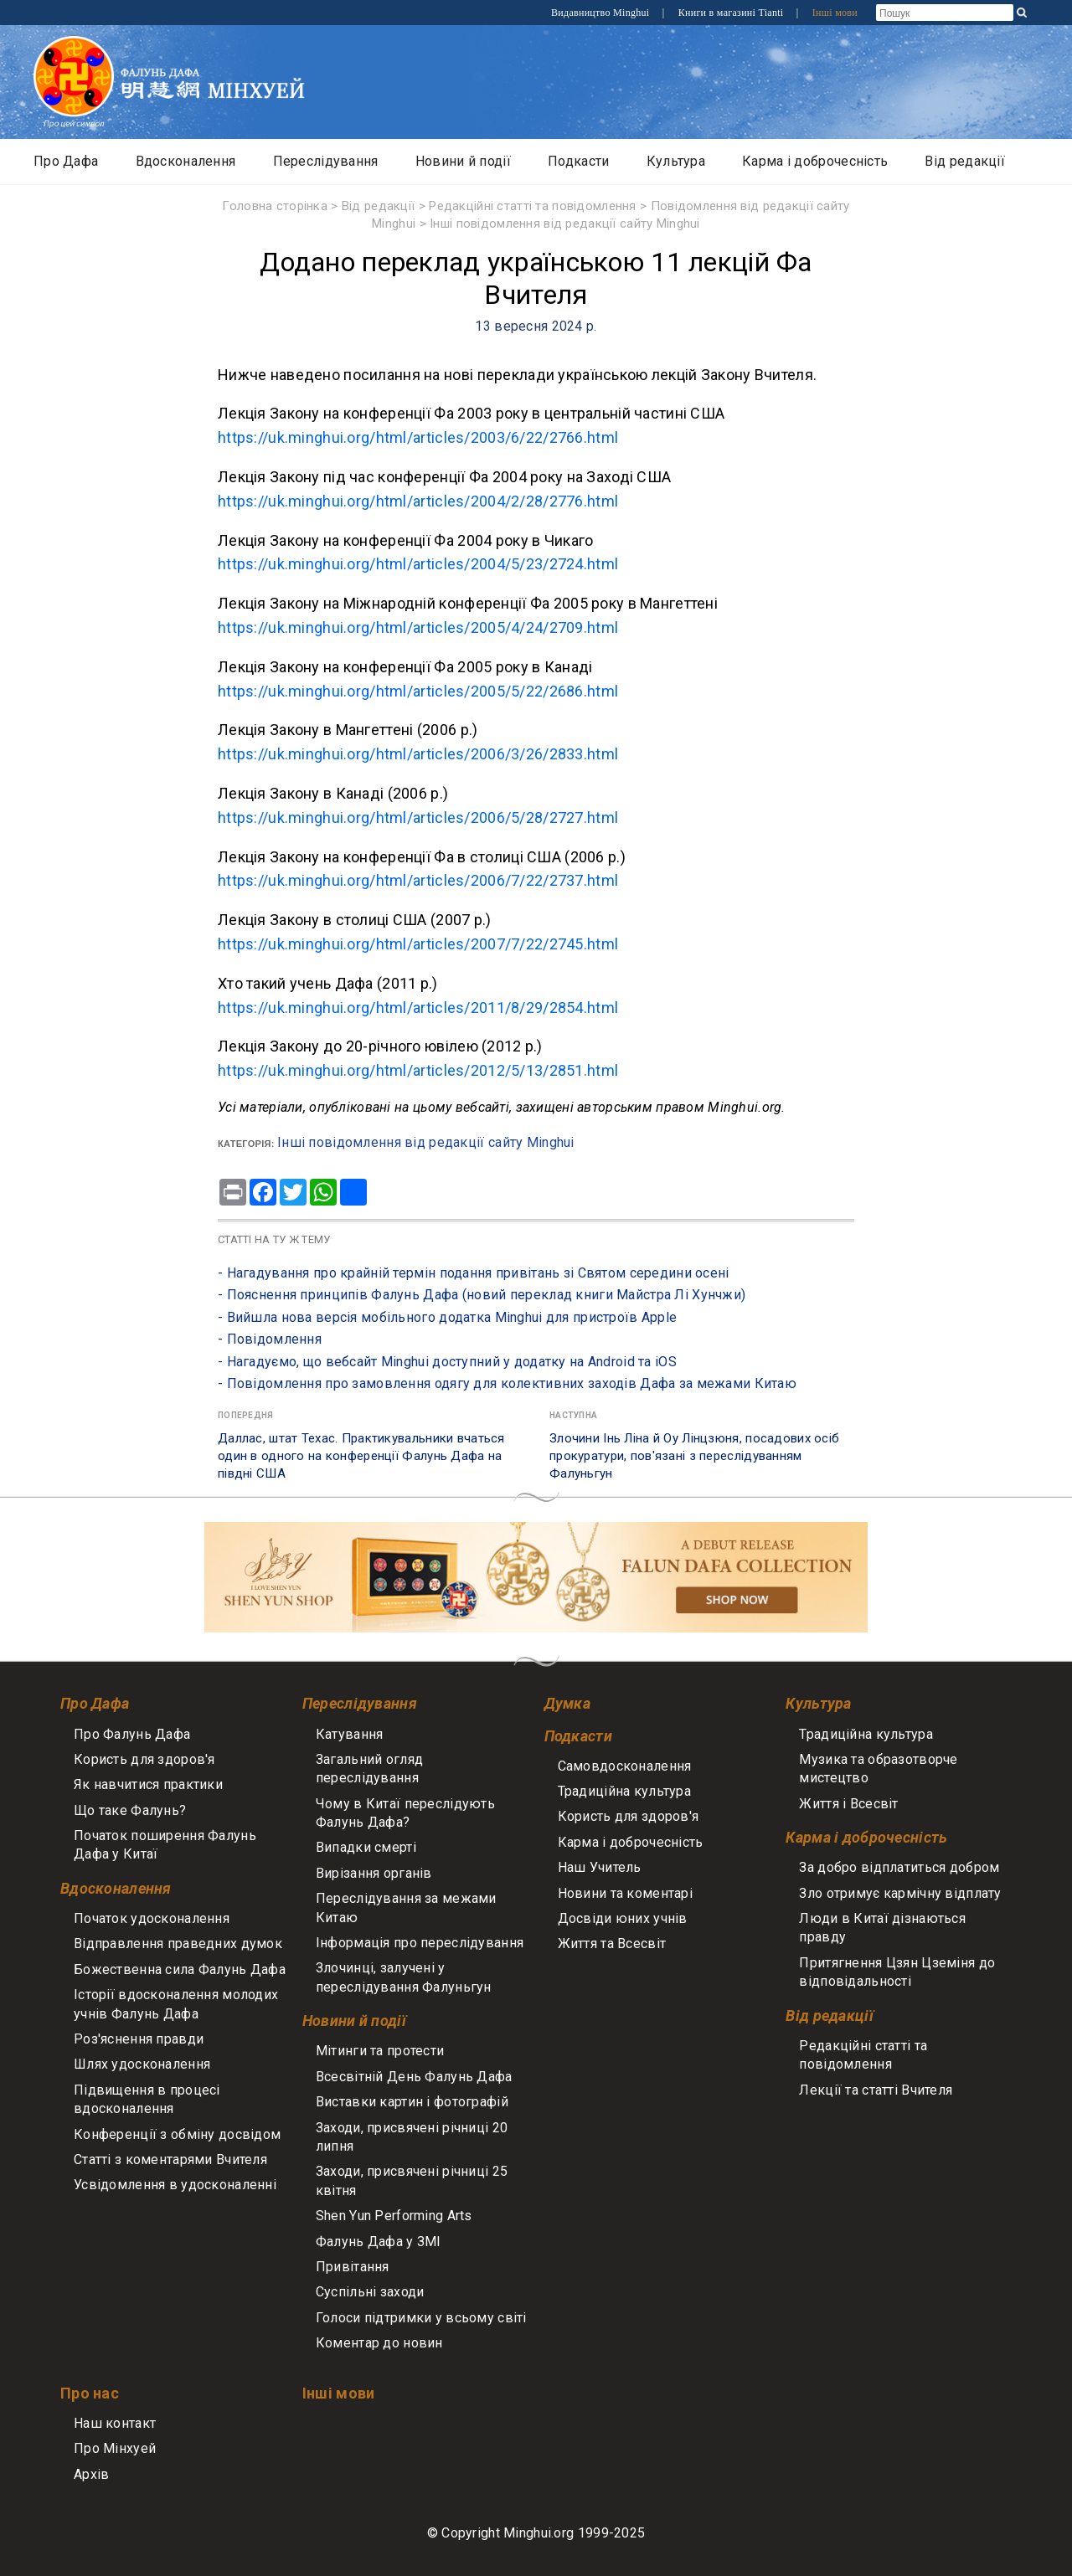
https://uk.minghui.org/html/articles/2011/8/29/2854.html (418, 1007)
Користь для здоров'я (144, 1759)
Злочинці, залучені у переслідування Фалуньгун (404, 1977)
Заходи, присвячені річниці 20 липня (412, 2137)
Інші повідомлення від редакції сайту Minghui (565, 223)
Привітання (352, 2267)
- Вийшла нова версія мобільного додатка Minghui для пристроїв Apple (447, 1317)
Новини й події (463, 161)
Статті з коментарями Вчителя (170, 2159)
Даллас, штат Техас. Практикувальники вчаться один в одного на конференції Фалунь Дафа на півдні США (361, 1456)
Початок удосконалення (151, 1918)
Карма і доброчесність (815, 161)
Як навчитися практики (148, 1784)
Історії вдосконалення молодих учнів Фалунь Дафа (176, 2004)
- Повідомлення (270, 1339)
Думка (567, 1703)
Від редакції (964, 161)
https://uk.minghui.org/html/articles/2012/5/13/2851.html (418, 1070)
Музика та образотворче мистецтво (878, 1768)
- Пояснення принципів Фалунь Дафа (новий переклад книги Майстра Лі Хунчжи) (481, 1295)
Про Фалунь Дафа (132, 1734)
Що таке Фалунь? (130, 1810)
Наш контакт (115, 2423)
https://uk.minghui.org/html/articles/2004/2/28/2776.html (418, 501)
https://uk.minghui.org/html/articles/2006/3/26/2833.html (418, 754)
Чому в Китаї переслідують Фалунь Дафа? (405, 1813)
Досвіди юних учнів (623, 1918)
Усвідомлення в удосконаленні (175, 2185)
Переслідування (326, 161)
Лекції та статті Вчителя (875, 2090)
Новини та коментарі (625, 1893)
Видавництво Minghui (601, 12)
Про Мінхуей (115, 2448)
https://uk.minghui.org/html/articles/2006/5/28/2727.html (418, 817)
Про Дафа (66, 161)
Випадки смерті (366, 1847)
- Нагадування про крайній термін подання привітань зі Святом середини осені (473, 1273)
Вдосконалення (186, 161)
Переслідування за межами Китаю (406, 1907)
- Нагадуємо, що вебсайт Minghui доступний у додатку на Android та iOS (447, 1362)
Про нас (89, 2393)
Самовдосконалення (625, 1766)
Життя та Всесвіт (612, 1943)
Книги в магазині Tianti (732, 12)
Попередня (246, 1415)
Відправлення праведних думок (178, 1943)
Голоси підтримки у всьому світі (421, 2318)
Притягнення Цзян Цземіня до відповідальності (897, 1972)
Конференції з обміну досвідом (177, 2134)
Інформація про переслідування (419, 1943)
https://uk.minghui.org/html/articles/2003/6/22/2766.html (418, 437)
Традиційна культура (624, 1791)
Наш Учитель (600, 1867)
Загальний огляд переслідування (369, 1768)
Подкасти (578, 161)
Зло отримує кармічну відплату (900, 1893)
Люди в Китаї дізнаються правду (882, 1927)
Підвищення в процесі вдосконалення (147, 2099)
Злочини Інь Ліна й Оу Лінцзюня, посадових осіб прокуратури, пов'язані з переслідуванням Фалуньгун (694, 1456)
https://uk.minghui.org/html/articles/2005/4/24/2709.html (418, 627)
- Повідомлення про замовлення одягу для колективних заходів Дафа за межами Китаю (507, 1383)
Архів (91, 2474)
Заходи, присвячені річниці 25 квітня (412, 2180)
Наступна (573, 1415)
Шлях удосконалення (142, 2064)
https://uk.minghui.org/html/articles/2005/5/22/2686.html (418, 691)
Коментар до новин (379, 2343)
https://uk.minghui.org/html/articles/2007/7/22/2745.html (418, 944)
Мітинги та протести (380, 2051)
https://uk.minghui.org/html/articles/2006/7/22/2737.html (418, 880)
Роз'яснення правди (139, 2039)
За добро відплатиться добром (899, 1867)
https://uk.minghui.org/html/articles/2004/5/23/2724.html (418, 564)
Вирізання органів (374, 1873)
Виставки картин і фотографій (412, 2102)
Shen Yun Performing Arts (394, 2216)
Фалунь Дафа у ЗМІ (378, 2242)
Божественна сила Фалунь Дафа (180, 1969)
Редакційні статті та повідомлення (532, 205)
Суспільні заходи (370, 2292)
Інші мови (835, 12)
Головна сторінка (274, 205)
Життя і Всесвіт (848, 1804)
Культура (676, 161)
